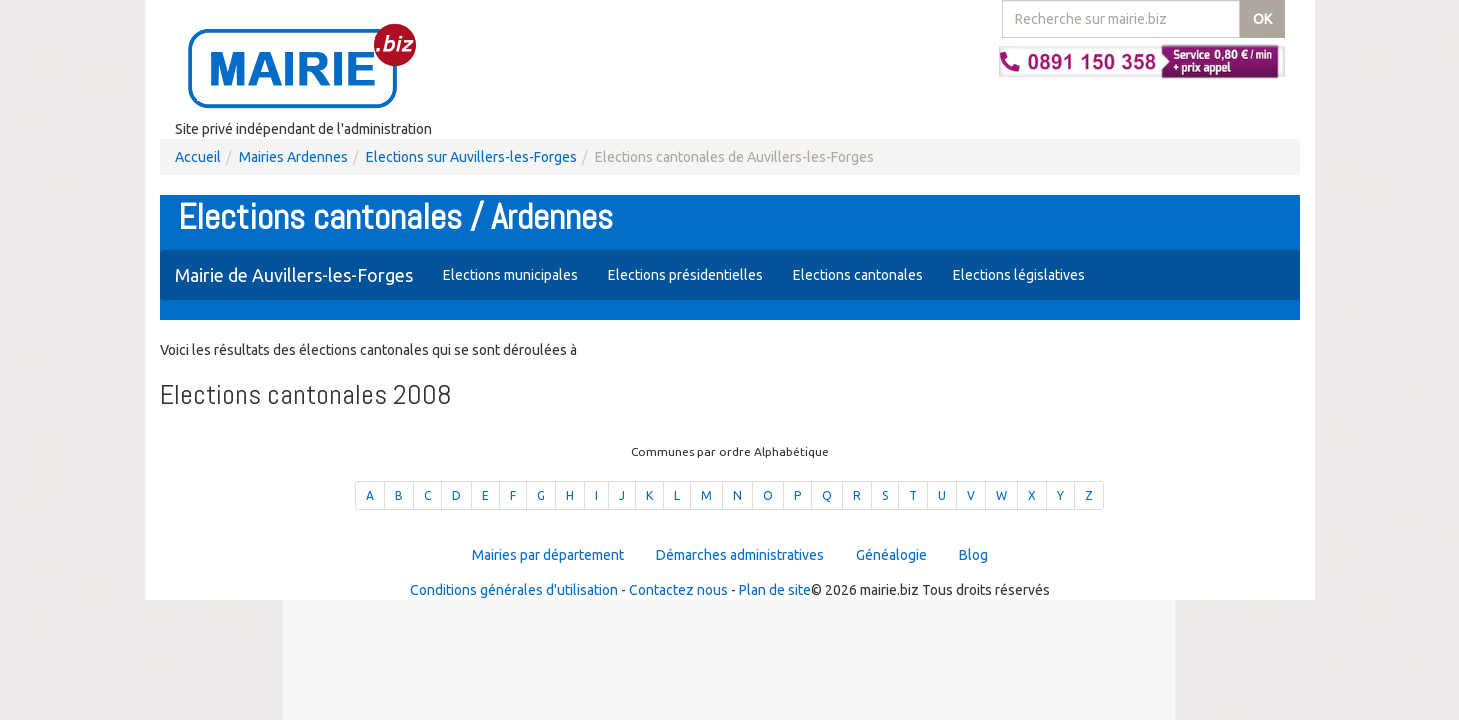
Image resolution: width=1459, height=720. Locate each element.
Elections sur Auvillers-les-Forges (471, 157)
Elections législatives (1019, 275)
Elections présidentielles (685, 275)
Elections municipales (510, 275)
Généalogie (891, 555)
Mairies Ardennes (293, 157)
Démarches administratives (740, 555)
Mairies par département (548, 555)
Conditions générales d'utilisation (514, 590)
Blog (973, 555)
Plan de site (775, 590)
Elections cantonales (858, 275)
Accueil (198, 157)
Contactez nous (678, 590)
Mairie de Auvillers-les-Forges (294, 275)
